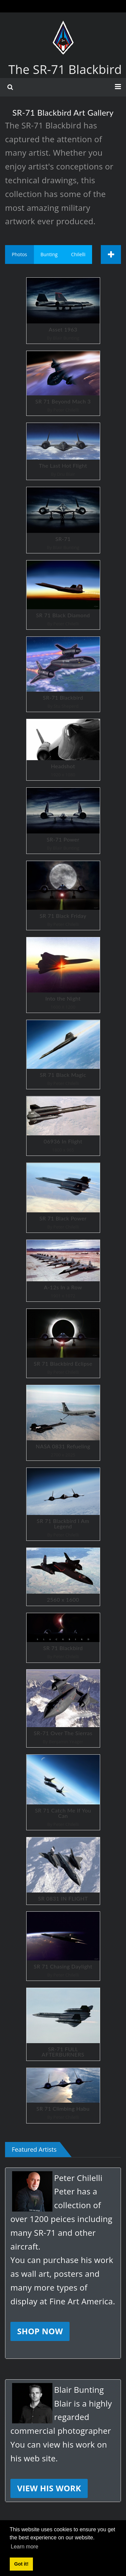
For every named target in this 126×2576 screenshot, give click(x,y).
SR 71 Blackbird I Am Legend (63, 1504)
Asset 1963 (63, 311)
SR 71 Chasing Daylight (63, 1946)
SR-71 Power (63, 821)
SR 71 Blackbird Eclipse (63, 1343)
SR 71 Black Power (63, 1198)
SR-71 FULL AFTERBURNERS (63, 2024)
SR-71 (63, 520)
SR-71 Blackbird (63, 674)
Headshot (63, 749)
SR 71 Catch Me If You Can (63, 1792)
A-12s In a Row (63, 1270)
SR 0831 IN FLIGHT (63, 1871)
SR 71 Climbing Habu (63, 2095)
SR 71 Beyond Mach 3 (63, 383)
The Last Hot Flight (63, 451)
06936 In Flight (63, 1126)
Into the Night (63, 975)
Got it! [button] (21, 2564)
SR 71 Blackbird (63, 1638)
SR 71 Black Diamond (63, 594)
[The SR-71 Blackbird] (63, 27)
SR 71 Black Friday (63, 895)
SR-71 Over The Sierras (63, 1708)
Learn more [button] (24, 2546)
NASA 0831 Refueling (63, 1422)
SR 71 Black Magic (63, 1054)
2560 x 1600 (63, 1577)
